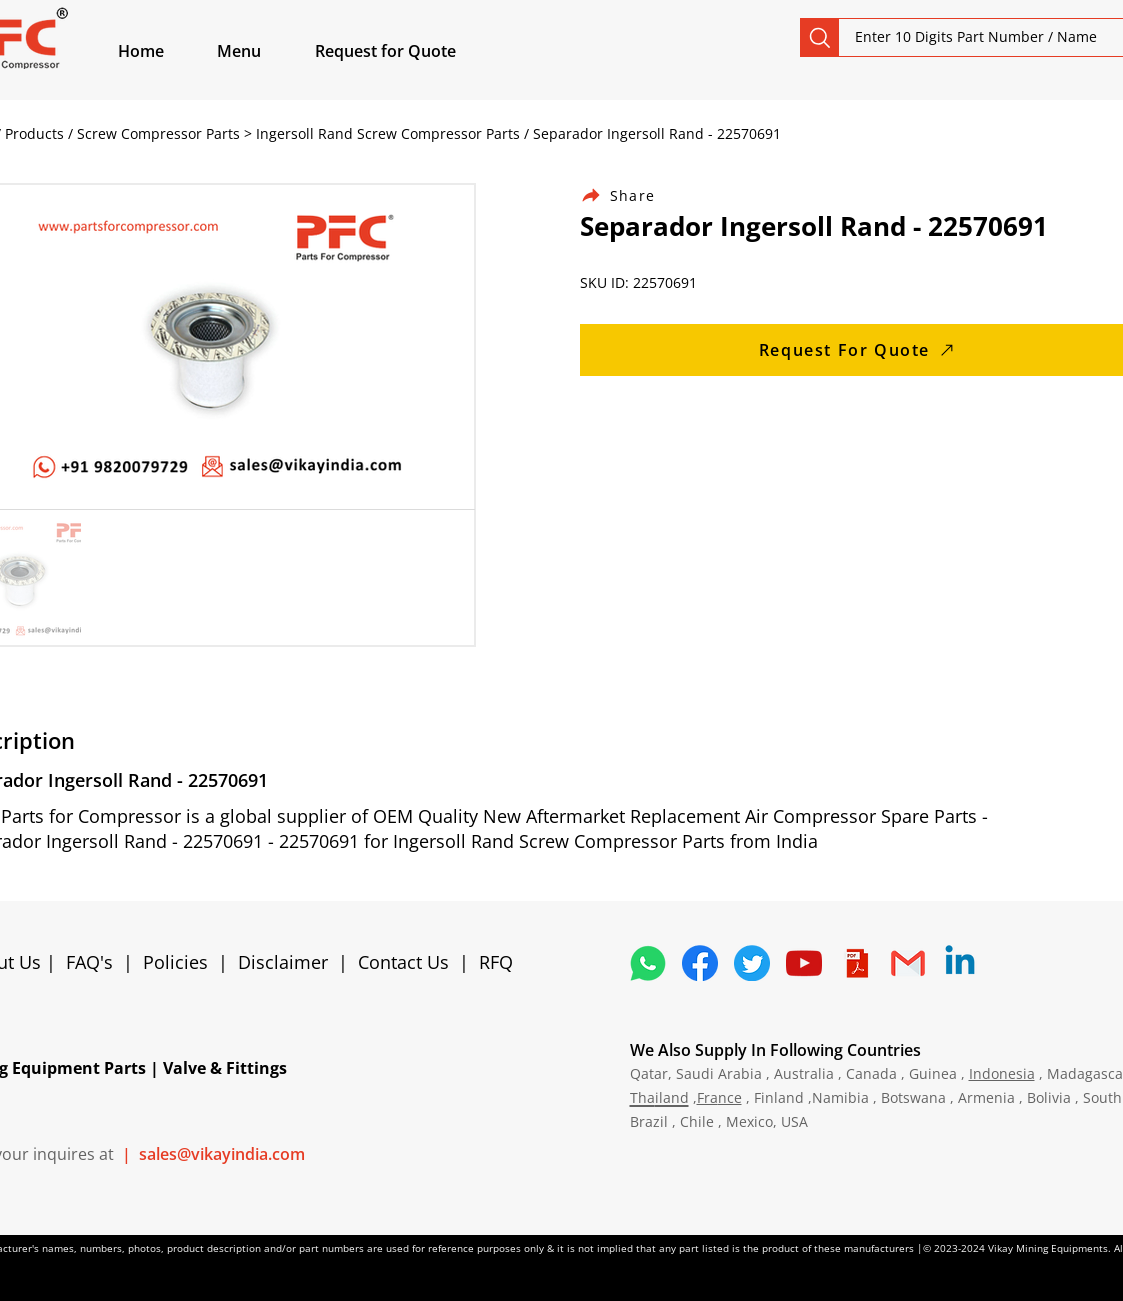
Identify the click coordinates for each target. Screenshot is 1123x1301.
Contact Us (403, 962)
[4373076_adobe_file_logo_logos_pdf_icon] (856, 963)
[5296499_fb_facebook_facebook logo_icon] (700, 963)
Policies (175, 962)
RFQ (496, 962)
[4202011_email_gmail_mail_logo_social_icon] (908, 963)
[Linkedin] (960, 963)
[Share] (630, 195)
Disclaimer (288, 962)
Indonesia (1002, 1073)
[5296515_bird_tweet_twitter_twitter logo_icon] (752, 963)
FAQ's (89, 962)
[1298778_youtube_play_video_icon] (804, 963)
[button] (262, 51)
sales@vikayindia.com (222, 1154)
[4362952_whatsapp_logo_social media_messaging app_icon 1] (648, 963)
